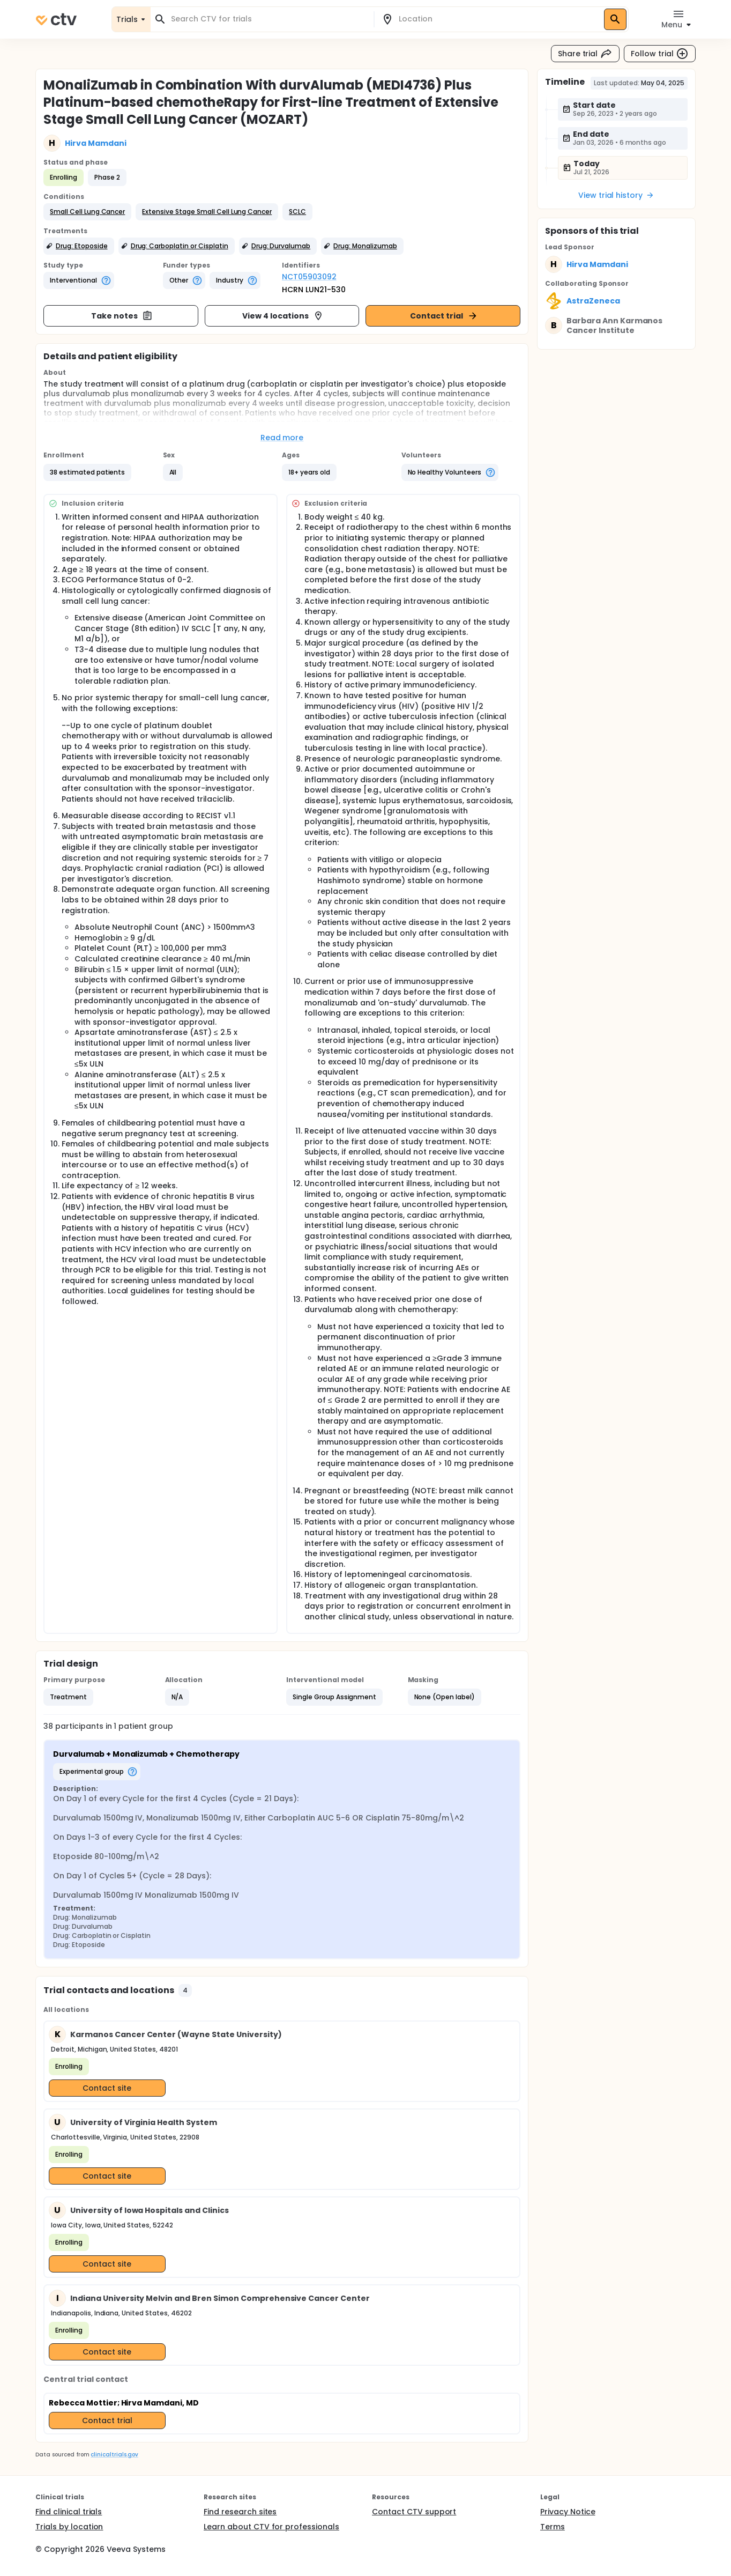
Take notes (122, 315)
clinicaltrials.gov (114, 2455)
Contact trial (444, 315)
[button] (87, 211)
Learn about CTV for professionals (271, 2526)
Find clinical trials (68, 2511)
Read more (282, 437)
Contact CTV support (414, 2511)
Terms (552, 2526)
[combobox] (268, 19)
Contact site (107, 2088)
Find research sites (240, 2511)
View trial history (616, 195)
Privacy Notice (567, 2511)
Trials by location (69, 2526)
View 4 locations (283, 315)
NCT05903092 (309, 277)
